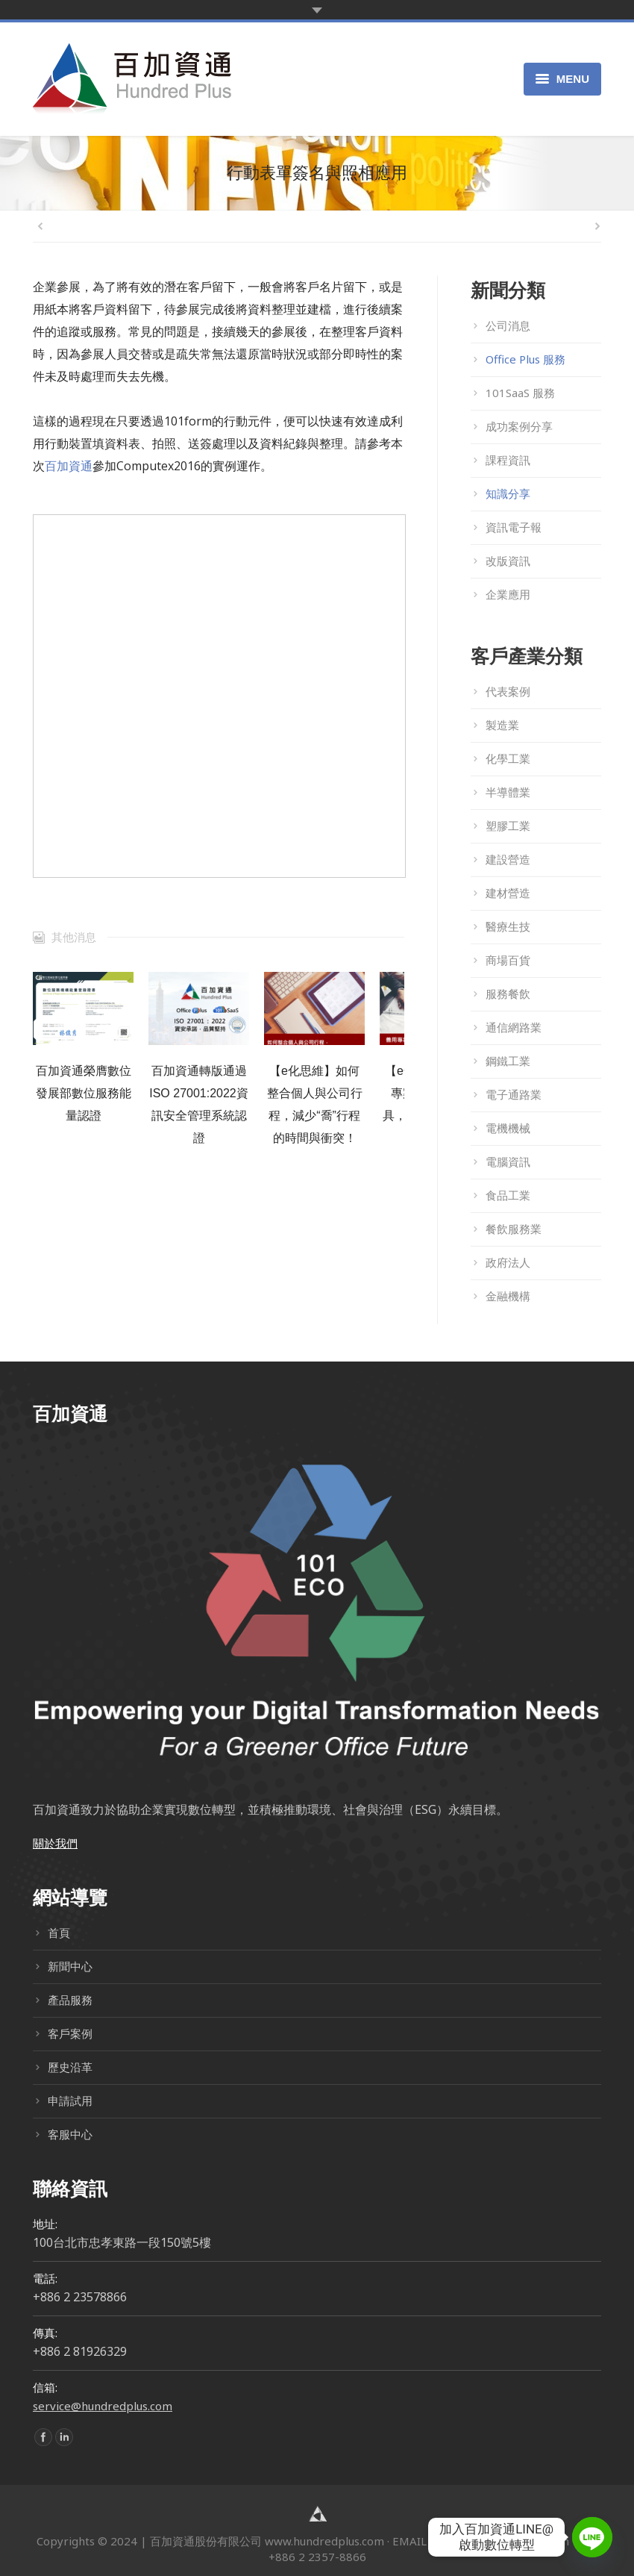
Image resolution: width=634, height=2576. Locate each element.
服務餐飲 (508, 993)
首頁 (59, 1932)
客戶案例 (70, 2033)
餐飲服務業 (514, 1228)
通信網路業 (514, 1027)
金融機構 (508, 1295)
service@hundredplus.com (102, 2405)
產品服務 (70, 1999)
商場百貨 (508, 959)
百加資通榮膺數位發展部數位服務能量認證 (83, 1093)
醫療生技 (508, 926)
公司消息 (508, 325)
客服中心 (70, 2134)
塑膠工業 (508, 825)
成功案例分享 (519, 426)
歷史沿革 (70, 2066)
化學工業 (508, 758)
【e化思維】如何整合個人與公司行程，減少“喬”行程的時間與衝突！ (314, 1104)
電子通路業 (514, 1094)
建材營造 (508, 892)
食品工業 (508, 1195)
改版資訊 (508, 560)
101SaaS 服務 (520, 392)
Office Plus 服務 (525, 359)
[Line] (592, 2537)
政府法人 (508, 1262)
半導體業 (508, 792)
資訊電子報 (514, 527)
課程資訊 (508, 459)
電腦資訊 (508, 1161)
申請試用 (70, 2100)
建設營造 (508, 859)
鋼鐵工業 (508, 1060)
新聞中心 (70, 1966)
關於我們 (55, 1843)
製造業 (502, 724)
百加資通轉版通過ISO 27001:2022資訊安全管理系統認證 (198, 1104)
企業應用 (508, 594)
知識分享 (508, 493)
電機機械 (508, 1127)
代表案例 (508, 691)
